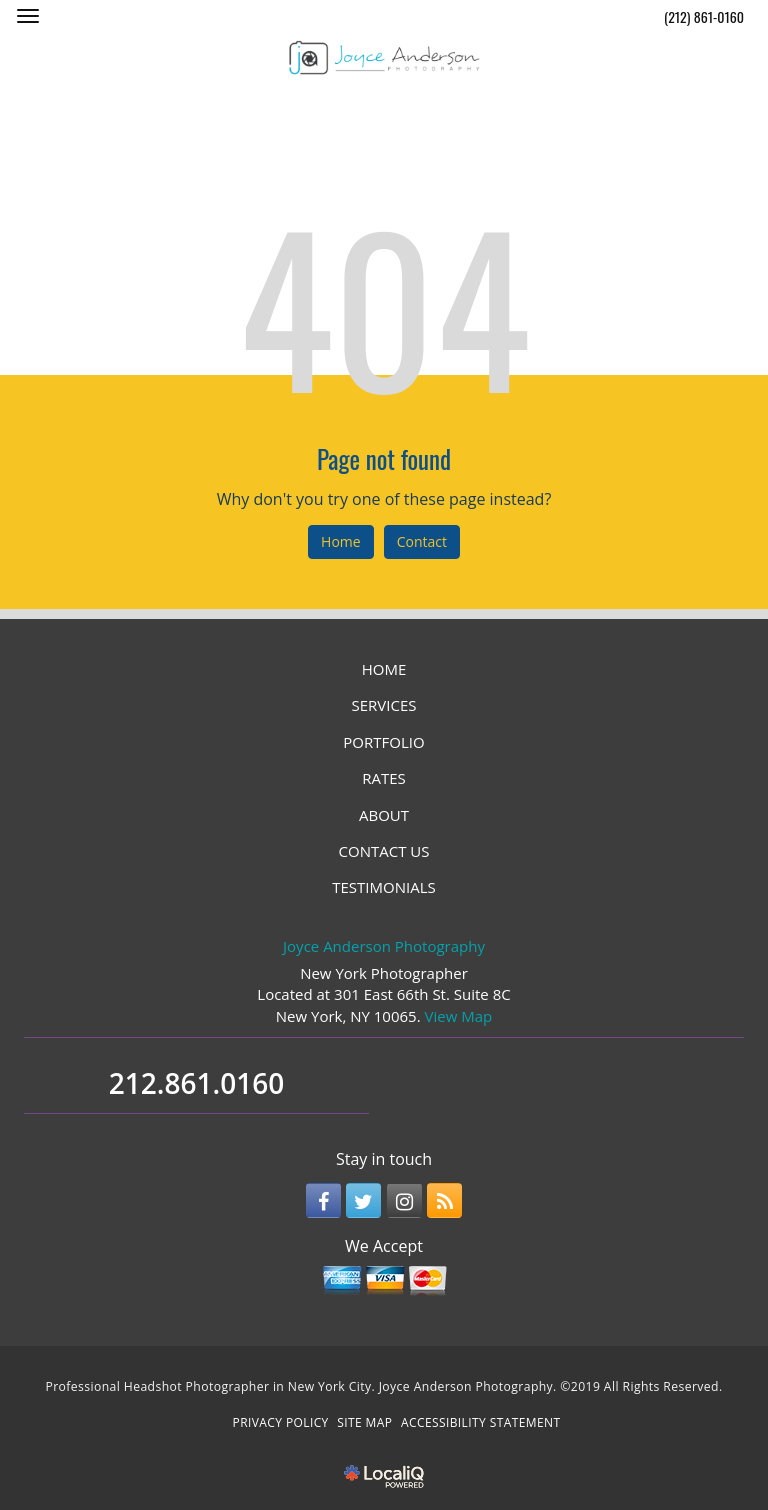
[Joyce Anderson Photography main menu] (27, 15)
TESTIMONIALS (383, 887)
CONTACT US (384, 851)
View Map (459, 1016)
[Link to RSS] (444, 1200)
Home (341, 541)
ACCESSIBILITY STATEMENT (480, 1422)
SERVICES (384, 705)
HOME (384, 669)
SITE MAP (364, 1422)
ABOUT (384, 815)
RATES (384, 778)
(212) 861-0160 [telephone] (704, 16)
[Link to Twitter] (363, 1200)
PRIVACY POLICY (281, 1422)
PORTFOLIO (383, 742)
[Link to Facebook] (323, 1200)
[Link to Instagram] (404, 1200)
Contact (422, 541)
